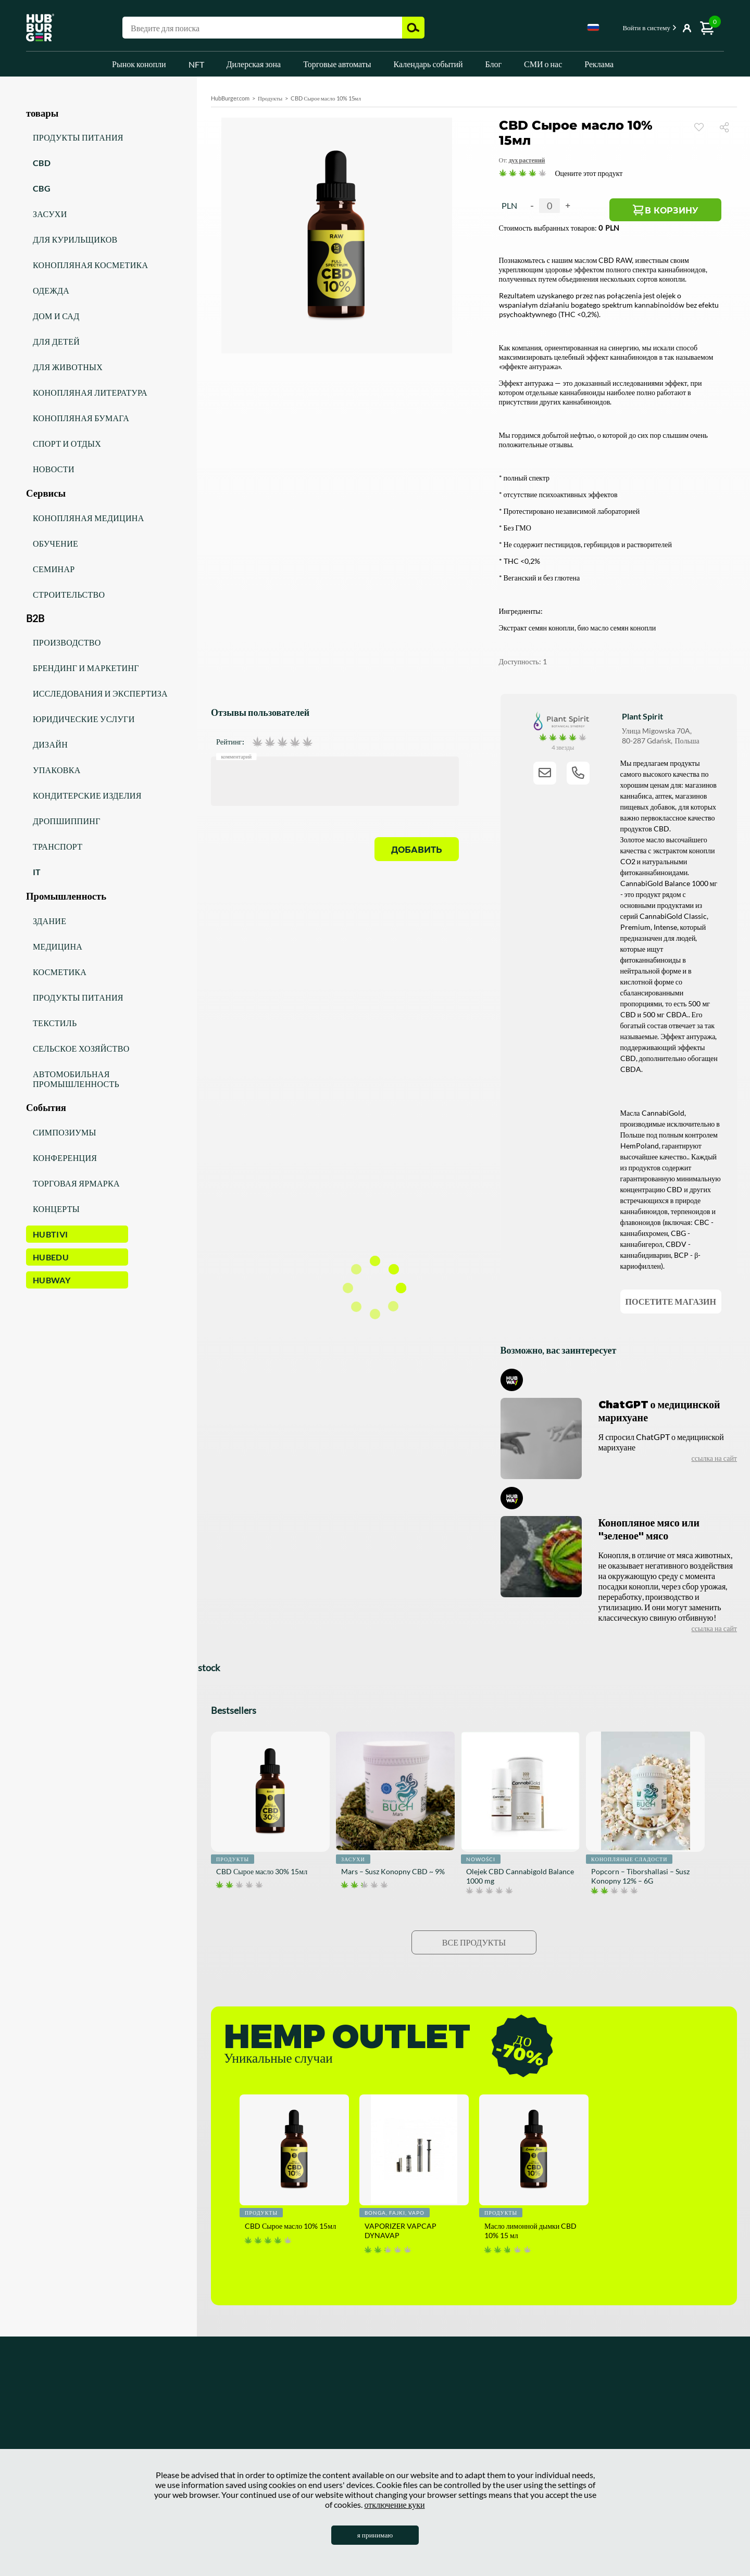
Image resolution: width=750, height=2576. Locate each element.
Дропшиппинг (67, 821)
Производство (67, 642)
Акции (55, 2438)
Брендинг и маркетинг (86, 668)
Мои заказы (428, 2438)
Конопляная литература (90, 392)
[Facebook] (564, 2416)
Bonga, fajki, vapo (394, 2212)
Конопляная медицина (88, 518)
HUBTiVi (50, 1234)
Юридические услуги (84, 719)
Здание (49, 921)
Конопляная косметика (90, 265)
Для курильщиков (75, 239)
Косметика (59, 972)
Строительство (69, 594)
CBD (42, 163)
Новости (53, 469)
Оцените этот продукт (589, 173)
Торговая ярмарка (76, 1183)
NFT (196, 64)
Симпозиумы (64, 1132)
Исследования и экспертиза (100, 693)
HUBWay (51, 1280)
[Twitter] (689, 2416)
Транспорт (57, 846)
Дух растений (526, 160)
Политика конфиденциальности (189, 2422)
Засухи (50, 214)
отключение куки (394, 2504)
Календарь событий (428, 64)
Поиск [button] (413, 28)
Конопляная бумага (81, 418)
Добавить (416, 850)
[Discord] (720, 2416)
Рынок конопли (139, 64)
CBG (42, 188)
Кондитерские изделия (87, 795)
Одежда (51, 290)
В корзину (686, 212)
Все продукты (474, 1942)
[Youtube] (627, 2416)
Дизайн (50, 744)
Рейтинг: (230, 742)
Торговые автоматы (337, 64)
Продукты (270, 98)
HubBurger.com (230, 98)
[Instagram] (595, 2416)
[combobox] (593, 29)
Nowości (480, 1859)
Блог (493, 64)
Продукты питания (78, 137)
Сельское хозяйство (81, 1048)
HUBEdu (51, 1257)
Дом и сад (56, 316)
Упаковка (57, 770)
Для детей (56, 341)
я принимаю (375, 2535)
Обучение (55, 543)
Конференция (65, 1158)
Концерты (56, 1209)
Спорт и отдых (67, 443)
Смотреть (699, 127)
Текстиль (55, 1023)
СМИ (301, 2422)
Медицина (57, 946)
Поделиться (728, 126)
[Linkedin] (658, 2416)
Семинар (53, 569)
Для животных (68, 367)
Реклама (599, 64)
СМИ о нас (543, 64)
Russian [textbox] (593, 27)
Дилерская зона (254, 64)
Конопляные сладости (629, 1859)
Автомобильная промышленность (76, 1079)
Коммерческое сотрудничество (187, 2438)
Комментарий (236, 756)
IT (37, 872)
